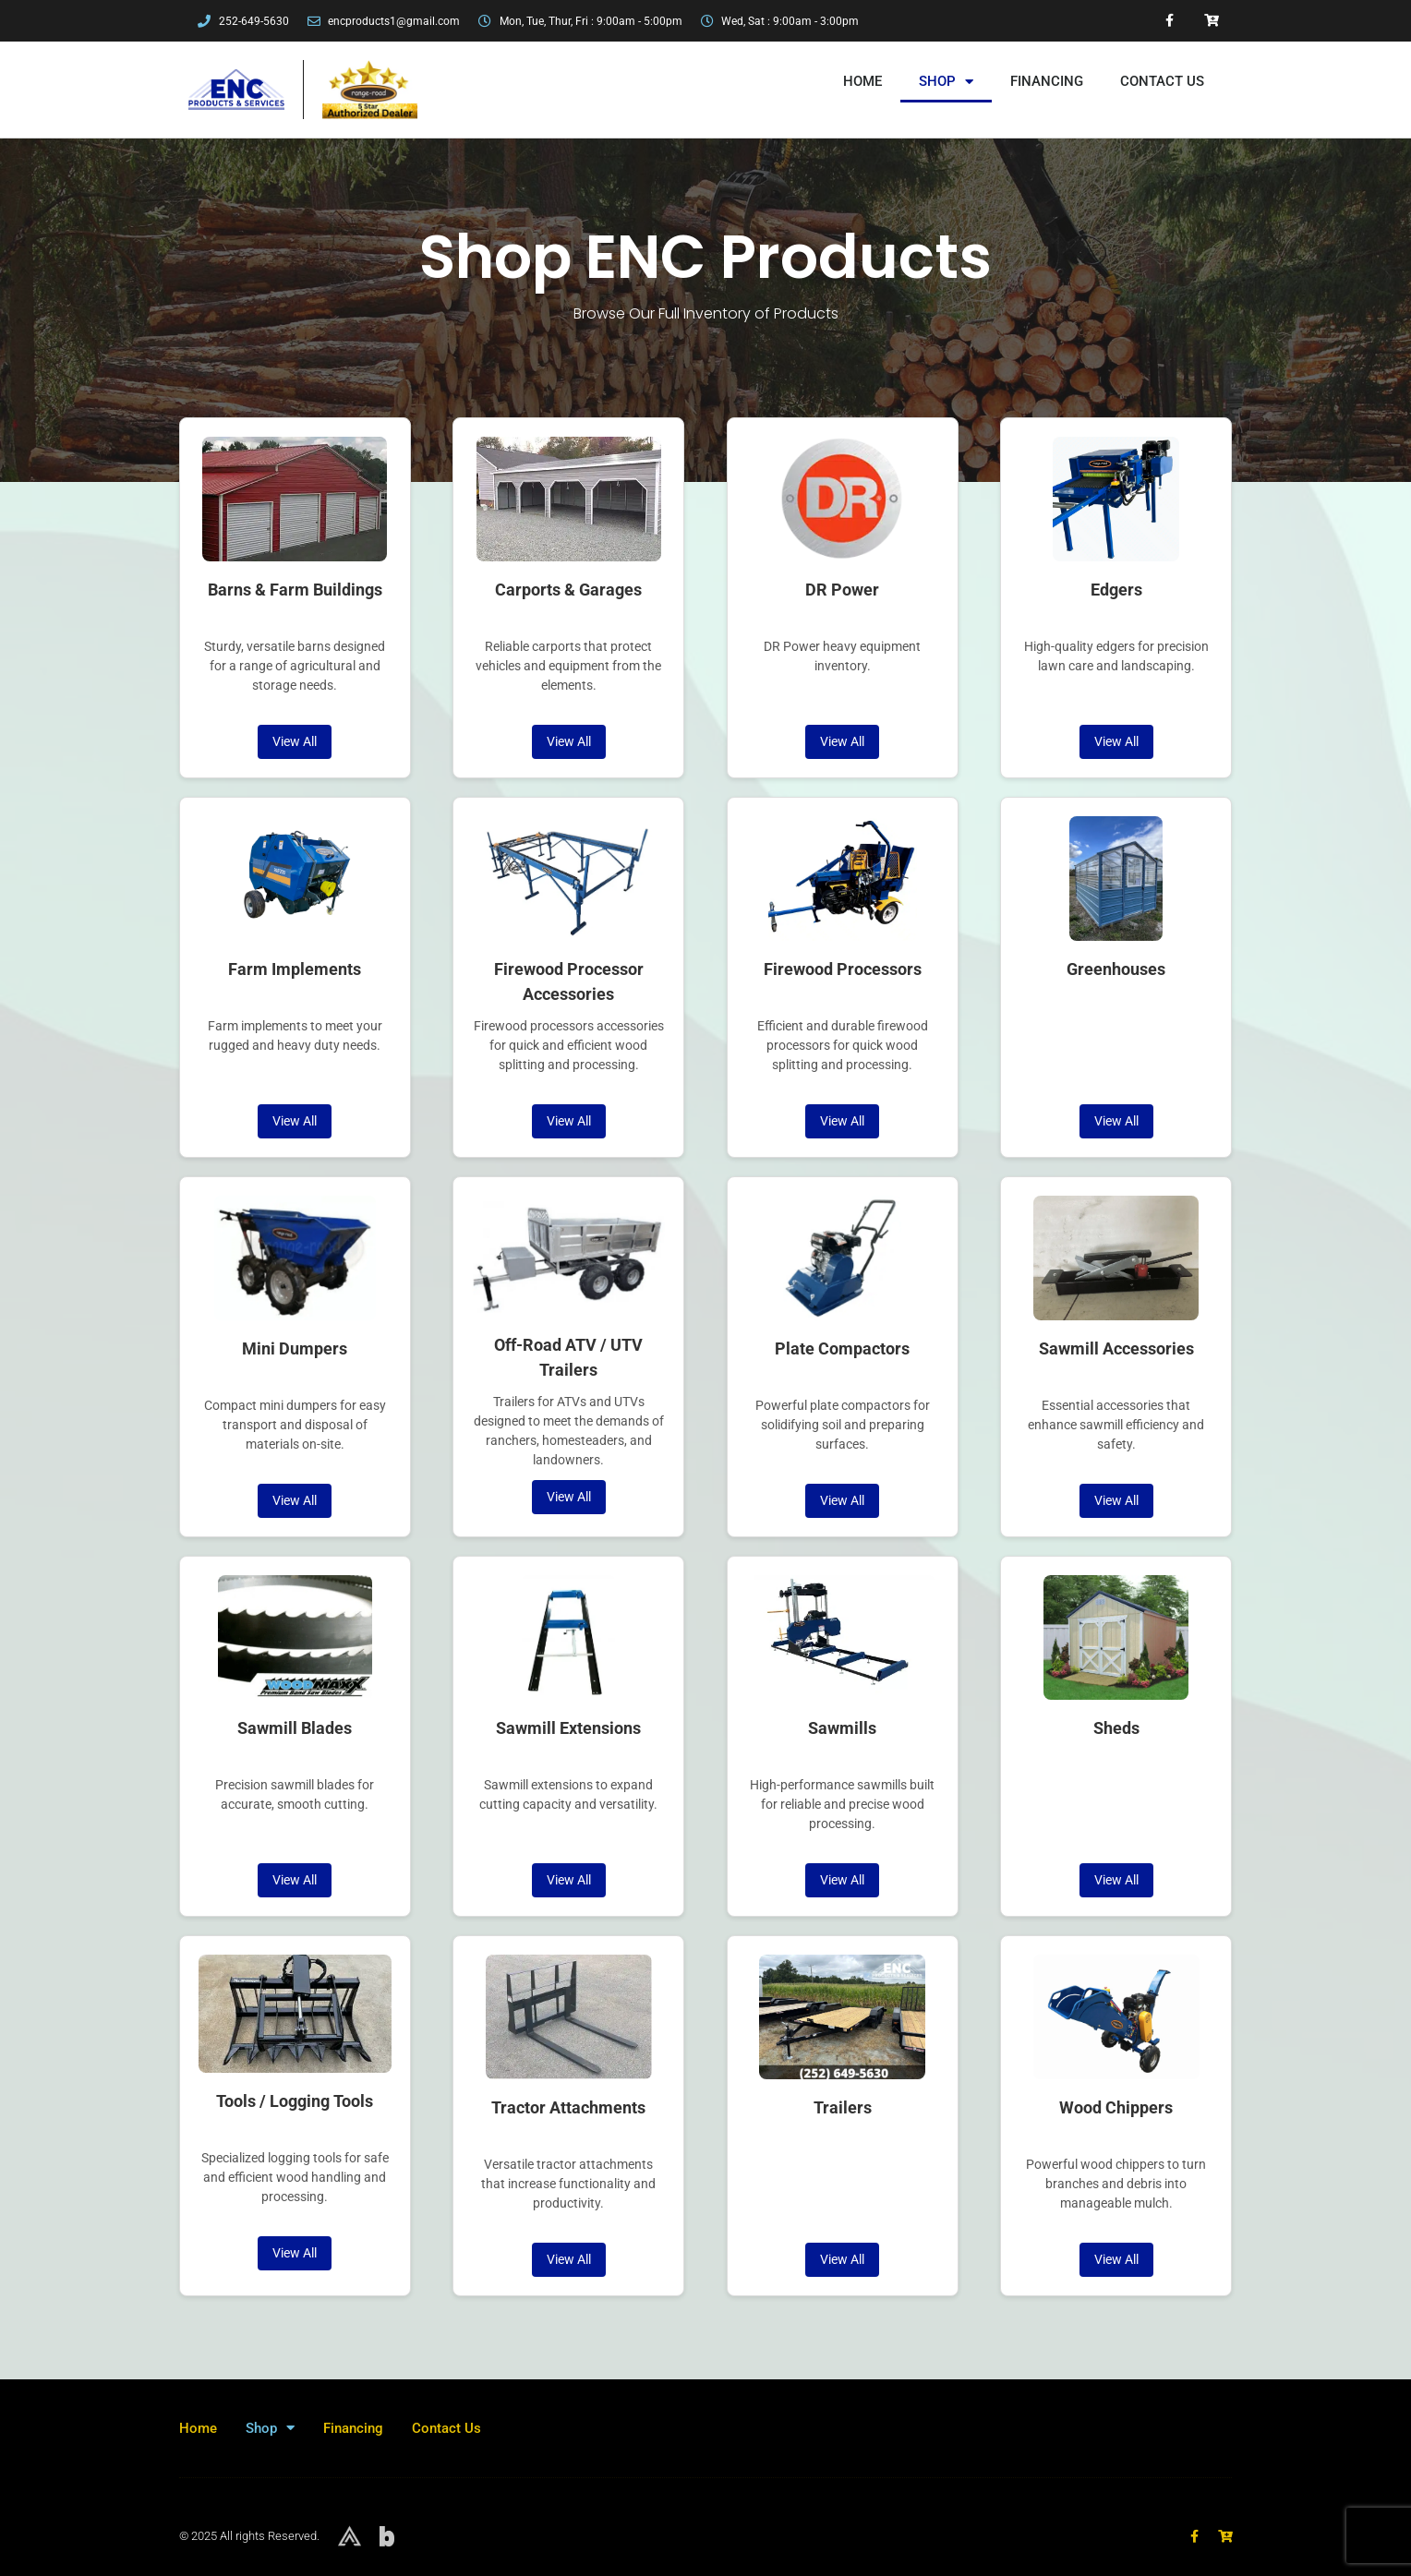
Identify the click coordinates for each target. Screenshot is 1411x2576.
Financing (1046, 81)
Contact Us (1162, 81)
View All (294, 741)
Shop (946, 82)
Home (862, 81)
